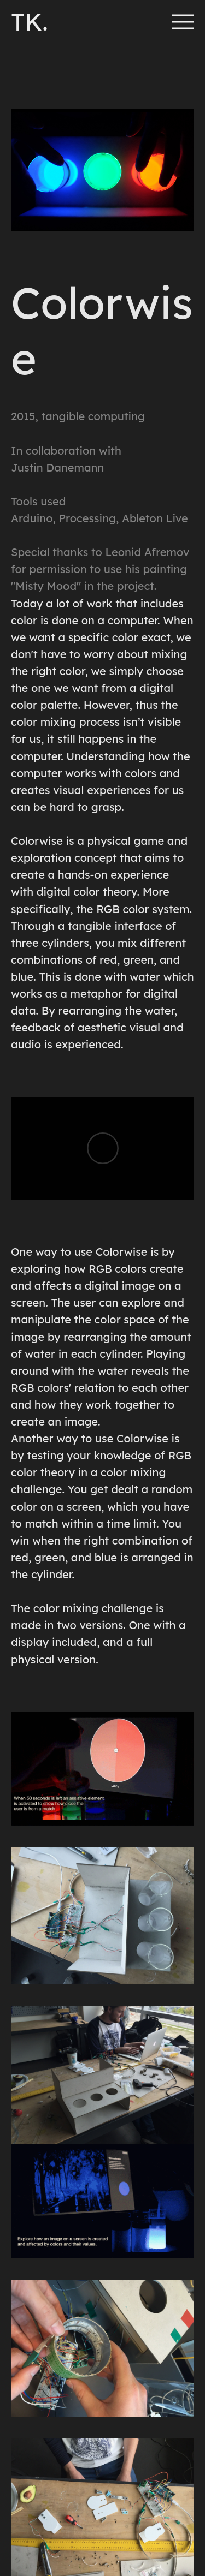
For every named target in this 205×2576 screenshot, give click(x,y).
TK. (29, 22)
